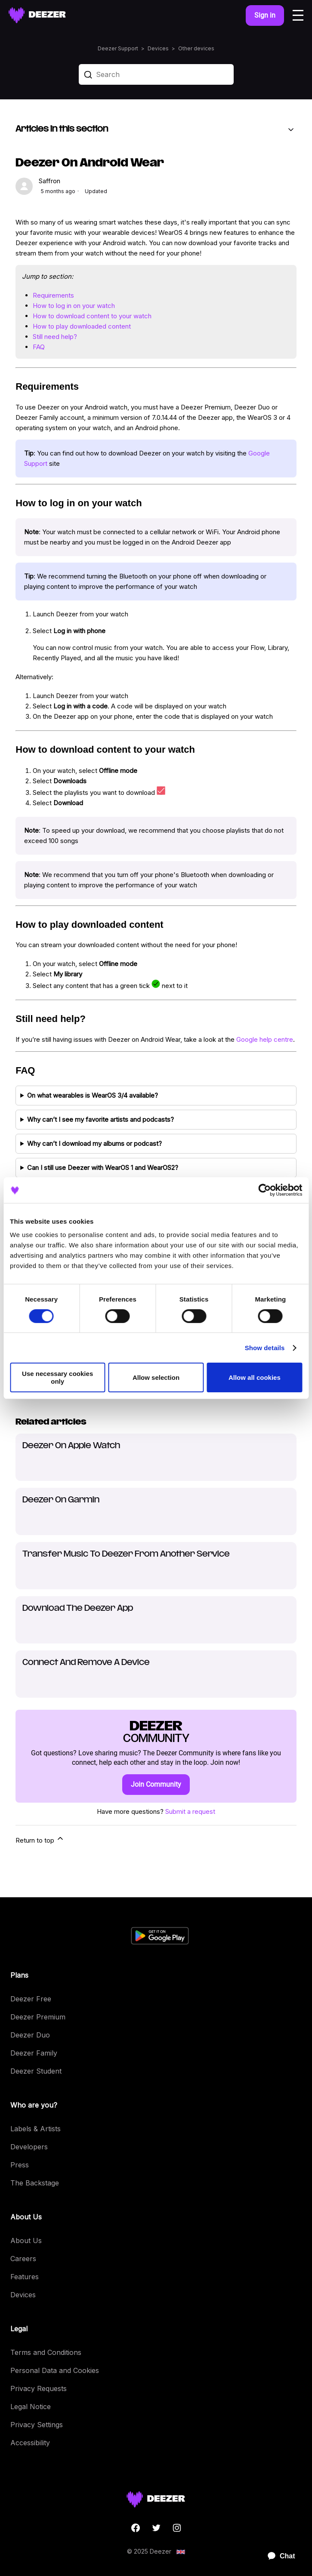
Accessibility (30, 2442)
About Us (26, 2240)
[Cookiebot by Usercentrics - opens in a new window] (264, 1189)
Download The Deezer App (77, 1608)
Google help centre (264, 1039)
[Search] (156, 74)
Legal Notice (30, 2406)
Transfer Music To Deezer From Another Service (126, 1554)
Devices (158, 48)
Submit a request (190, 1811)
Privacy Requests (38, 2388)
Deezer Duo (30, 2035)
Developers (29, 2146)
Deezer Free (30, 1998)
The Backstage (34, 2183)
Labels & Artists (35, 2128)
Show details (265, 1347)
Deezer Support (118, 48)
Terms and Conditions (45, 2352)
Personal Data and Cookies (54, 2370)
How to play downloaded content (82, 326)
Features (24, 2276)
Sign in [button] (264, 15)
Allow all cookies (255, 1377)
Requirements (53, 295)
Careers (23, 2258)
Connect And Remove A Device (86, 1662)
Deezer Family (33, 2053)
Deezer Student (36, 2071)
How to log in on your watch (74, 306)
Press (19, 2165)
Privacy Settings (36, 2424)
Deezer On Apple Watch (71, 1446)
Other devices (196, 48)
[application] (277, 2556)
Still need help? (55, 336)
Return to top (40, 1839)
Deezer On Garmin (60, 1500)
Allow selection (156, 1377)
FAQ (39, 347)
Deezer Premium (37, 2017)
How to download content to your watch (92, 316)
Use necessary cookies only (57, 1377)
